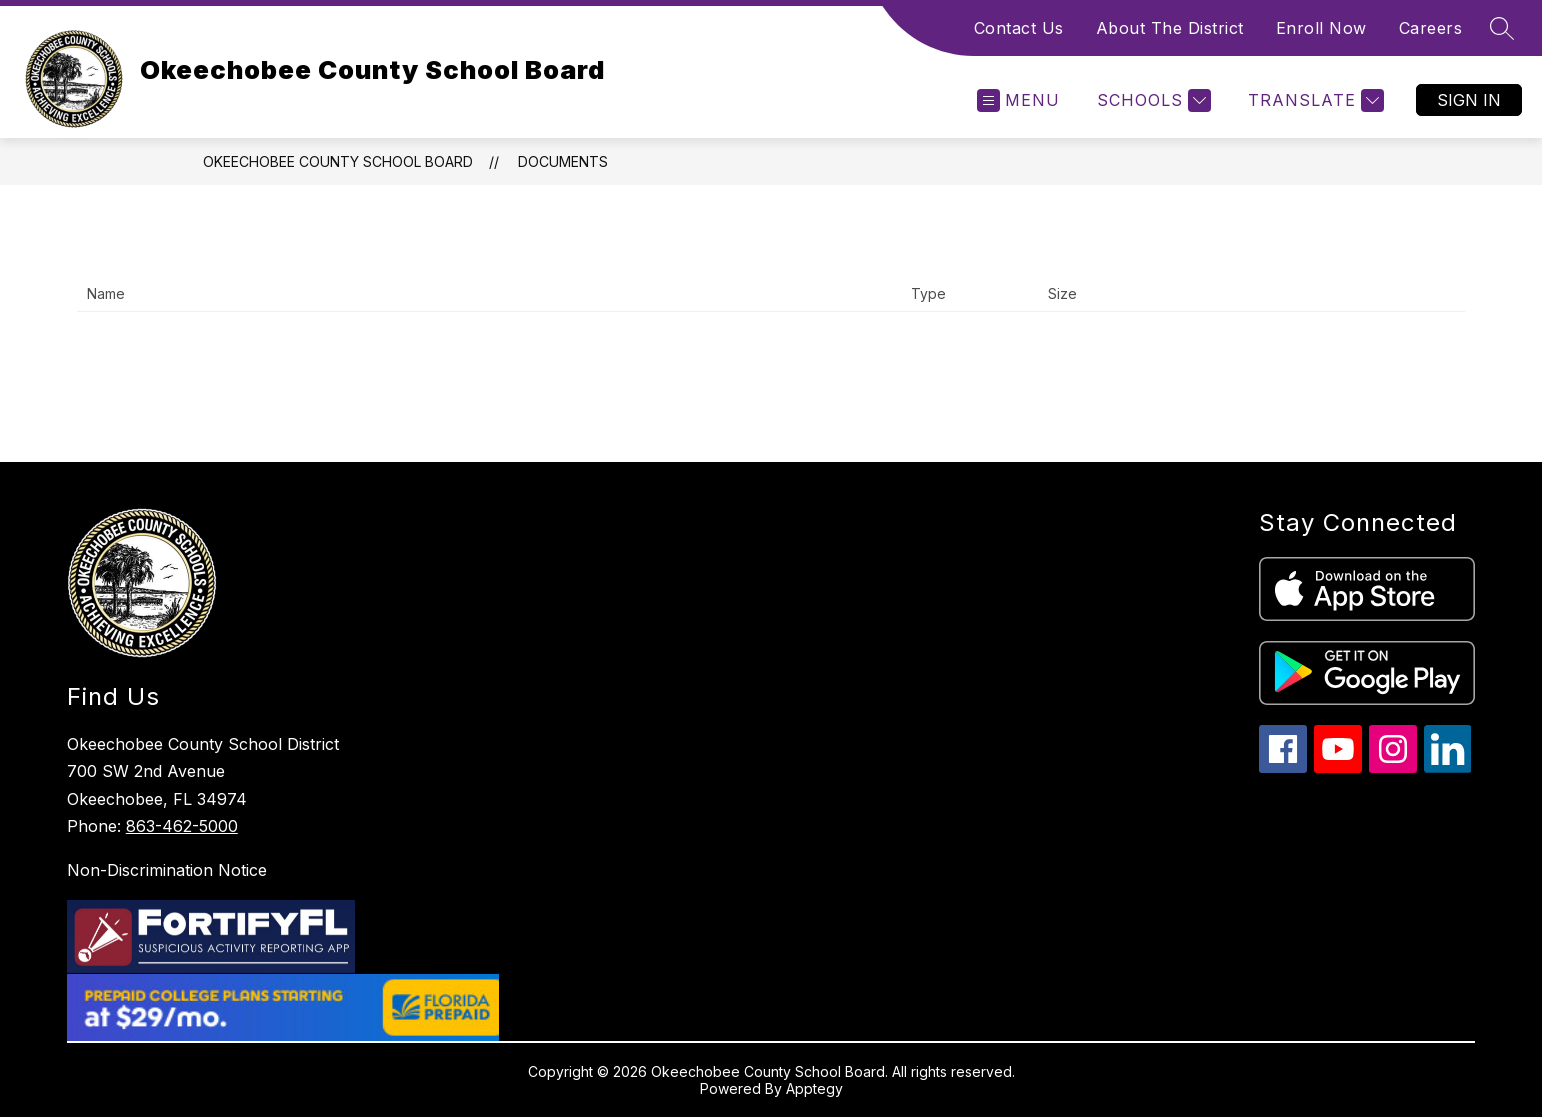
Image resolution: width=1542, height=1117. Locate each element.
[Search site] (1502, 28)
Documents (563, 161)
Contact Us (1019, 28)
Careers (1431, 28)
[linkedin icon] (1448, 767)
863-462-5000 (182, 826)
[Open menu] (1018, 100)
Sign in (1469, 100)
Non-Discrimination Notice (167, 870)
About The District (1170, 28)
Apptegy (814, 1088)
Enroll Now (1321, 28)
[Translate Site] (1313, 100)
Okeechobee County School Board (338, 161)
